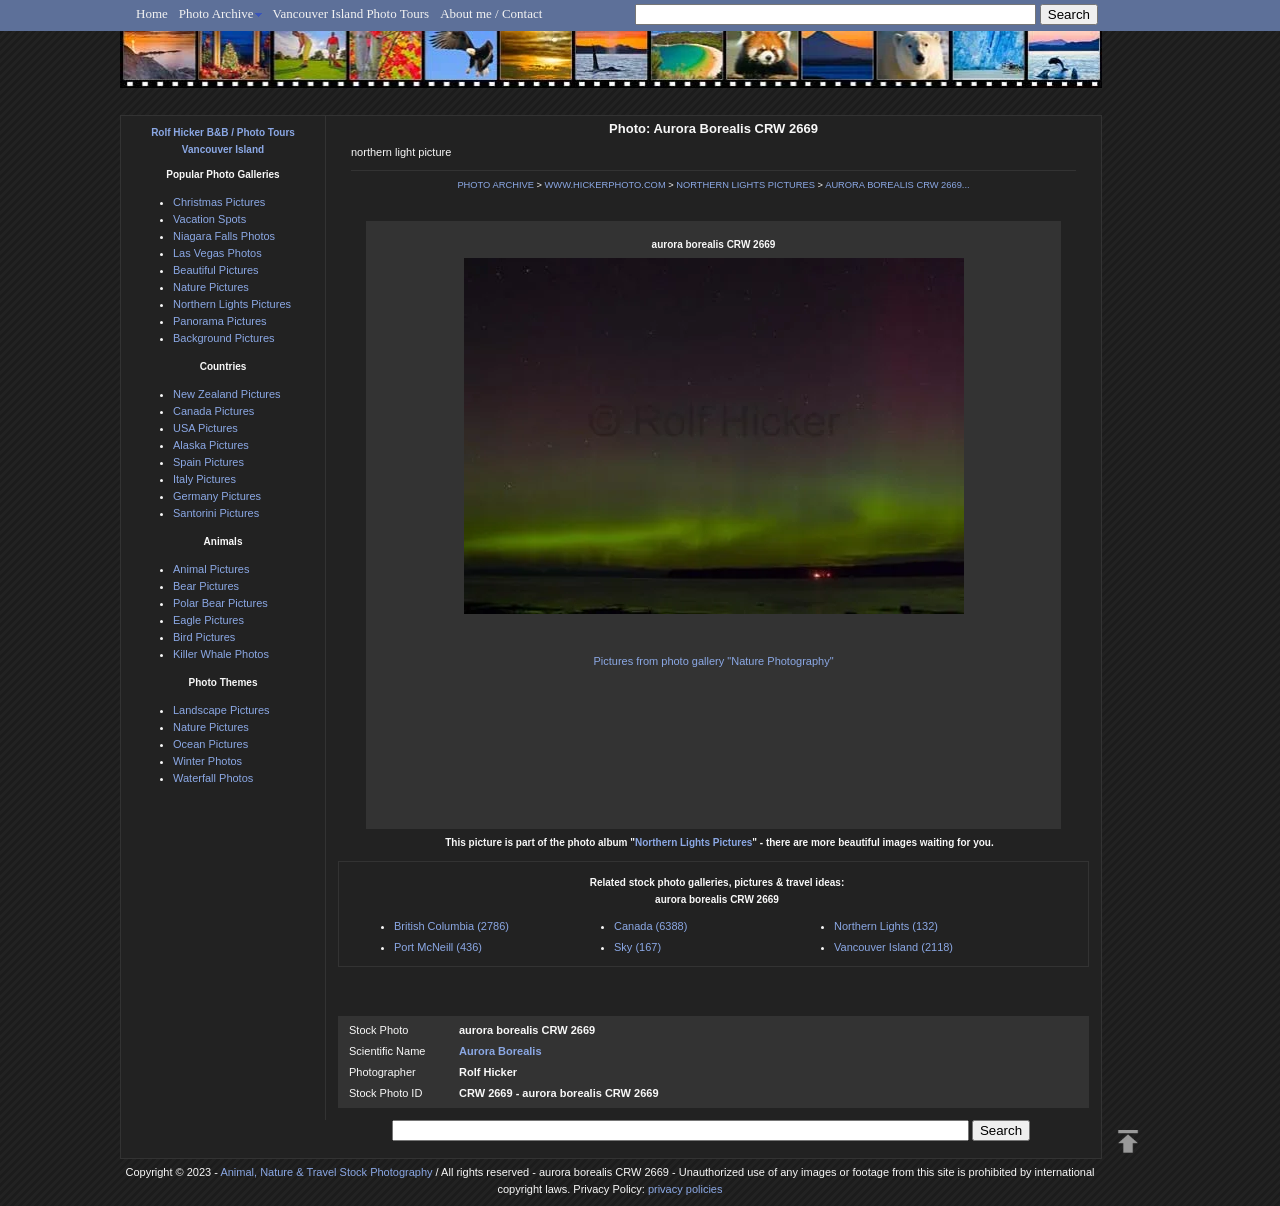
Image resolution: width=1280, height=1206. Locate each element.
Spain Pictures (208, 462)
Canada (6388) (650, 926)
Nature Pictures (211, 287)
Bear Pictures (206, 586)
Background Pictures (224, 338)
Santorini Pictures (216, 513)
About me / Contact (491, 13)
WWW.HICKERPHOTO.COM (605, 185)
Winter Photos (207, 761)
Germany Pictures (217, 496)
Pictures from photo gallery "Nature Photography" (713, 661)
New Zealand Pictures (227, 394)
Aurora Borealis (500, 1051)
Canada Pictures (213, 411)
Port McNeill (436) (438, 947)
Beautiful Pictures (216, 270)
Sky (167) (637, 947)
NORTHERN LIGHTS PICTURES (745, 185)
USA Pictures (205, 428)
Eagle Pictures (208, 620)
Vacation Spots (209, 219)
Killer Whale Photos (221, 654)
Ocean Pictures (210, 744)
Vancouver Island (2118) (893, 947)
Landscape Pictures (221, 710)
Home (152, 13)
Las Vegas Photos (217, 253)
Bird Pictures (204, 637)
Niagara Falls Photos (224, 236)
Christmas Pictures (219, 202)
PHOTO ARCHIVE (495, 185)
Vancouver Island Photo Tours (351, 13)
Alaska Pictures (211, 445)
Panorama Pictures (220, 321)
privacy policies (685, 1189)
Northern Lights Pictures (693, 842)
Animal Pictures (211, 569)
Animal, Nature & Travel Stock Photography (326, 1172)
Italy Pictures (204, 479)
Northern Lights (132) (886, 926)
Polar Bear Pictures (220, 603)
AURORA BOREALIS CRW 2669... (897, 185)
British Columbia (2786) (451, 926)
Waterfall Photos (213, 778)
